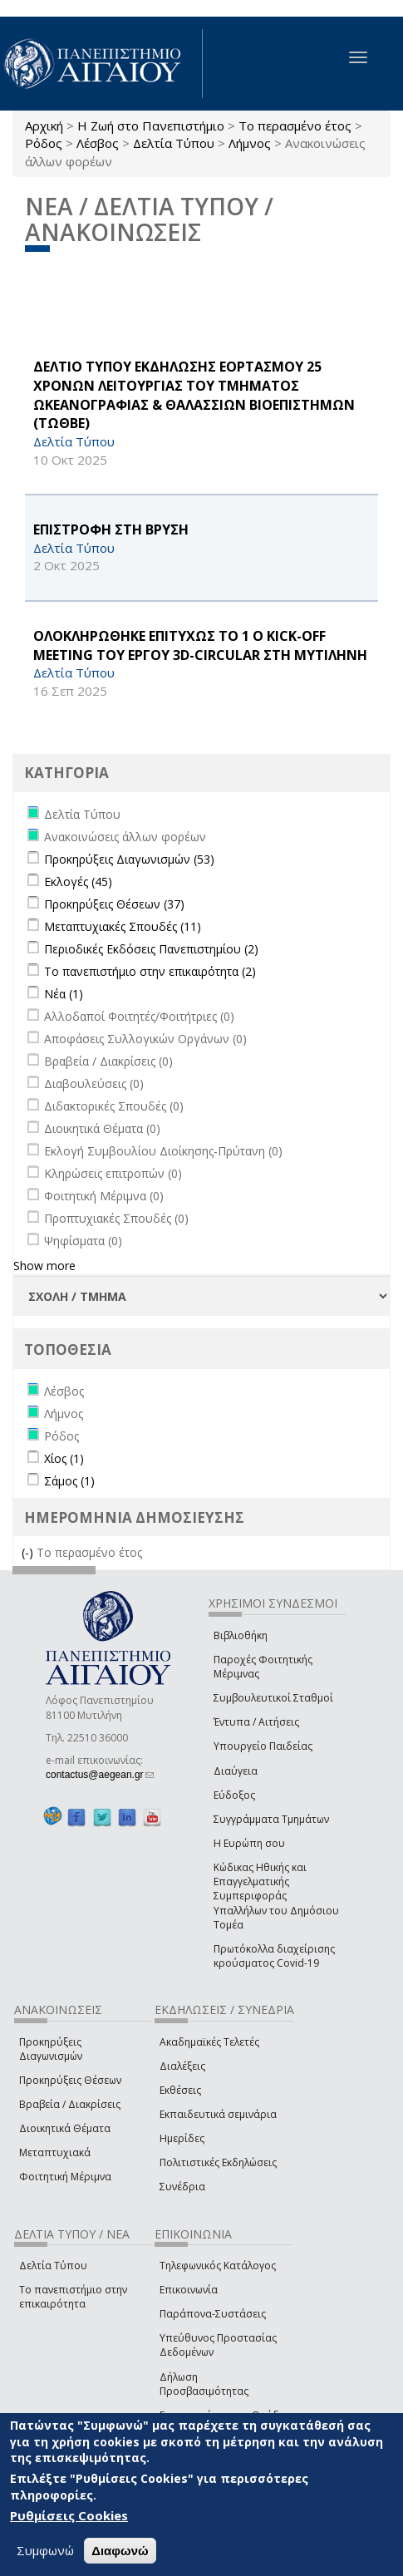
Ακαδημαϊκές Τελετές (209, 2042)
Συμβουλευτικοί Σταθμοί (273, 1698)
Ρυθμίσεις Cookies (69, 2515)
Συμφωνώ (45, 2550)
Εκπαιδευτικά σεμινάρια (218, 2114)
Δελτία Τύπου (173, 143)
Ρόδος (43, 143)
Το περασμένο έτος (294, 125)
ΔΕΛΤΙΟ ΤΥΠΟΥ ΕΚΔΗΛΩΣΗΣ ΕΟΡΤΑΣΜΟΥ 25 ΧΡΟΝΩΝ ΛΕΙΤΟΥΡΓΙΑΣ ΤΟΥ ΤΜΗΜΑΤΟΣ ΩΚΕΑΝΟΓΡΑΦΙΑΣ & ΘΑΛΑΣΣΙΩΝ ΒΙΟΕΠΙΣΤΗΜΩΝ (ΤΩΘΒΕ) (194, 395)
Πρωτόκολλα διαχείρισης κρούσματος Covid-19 (274, 1956)
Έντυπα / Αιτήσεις (256, 1722)
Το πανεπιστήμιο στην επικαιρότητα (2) (150, 971)
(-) (29, 1552)
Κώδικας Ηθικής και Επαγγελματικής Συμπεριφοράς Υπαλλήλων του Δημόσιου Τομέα (276, 1896)
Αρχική (44, 125)
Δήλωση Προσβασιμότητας (204, 2384)
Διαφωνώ (120, 2551)
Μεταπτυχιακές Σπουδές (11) (122, 926)
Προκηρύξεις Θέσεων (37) (114, 904)
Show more (44, 1265)
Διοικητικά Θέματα (65, 2128)
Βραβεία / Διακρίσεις (69, 2104)
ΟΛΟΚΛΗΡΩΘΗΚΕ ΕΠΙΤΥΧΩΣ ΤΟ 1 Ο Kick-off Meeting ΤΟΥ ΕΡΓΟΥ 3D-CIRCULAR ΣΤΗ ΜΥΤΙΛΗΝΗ (200, 645)
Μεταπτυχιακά (55, 2152)
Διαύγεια (236, 1771)
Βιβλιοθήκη (241, 1635)
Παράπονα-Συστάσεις (213, 2314)
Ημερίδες (182, 2138)
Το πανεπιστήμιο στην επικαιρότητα (73, 2297)
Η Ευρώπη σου (249, 1843)
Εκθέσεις (180, 2090)
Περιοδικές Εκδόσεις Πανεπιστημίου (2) (151, 949)
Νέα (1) (63, 994)
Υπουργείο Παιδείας (263, 1746)
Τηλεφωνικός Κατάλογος (218, 2265)
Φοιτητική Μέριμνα (65, 2177)
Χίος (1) (64, 1458)
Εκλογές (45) (78, 881)
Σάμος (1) (69, 1481)
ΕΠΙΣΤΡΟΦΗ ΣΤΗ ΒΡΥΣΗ (111, 529)
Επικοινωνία (189, 2290)
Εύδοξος (234, 1795)
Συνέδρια (182, 2187)
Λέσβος (97, 143)
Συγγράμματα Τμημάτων (271, 1819)
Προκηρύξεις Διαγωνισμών (50, 2049)
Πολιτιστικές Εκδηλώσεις (218, 2162)
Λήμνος (250, 143)
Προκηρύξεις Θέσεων (70, 2080)
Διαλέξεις (182, 2066)
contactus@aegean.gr (100, 1775)
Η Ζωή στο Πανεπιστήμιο (150, 125)
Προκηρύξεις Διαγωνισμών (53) (129, 859)
